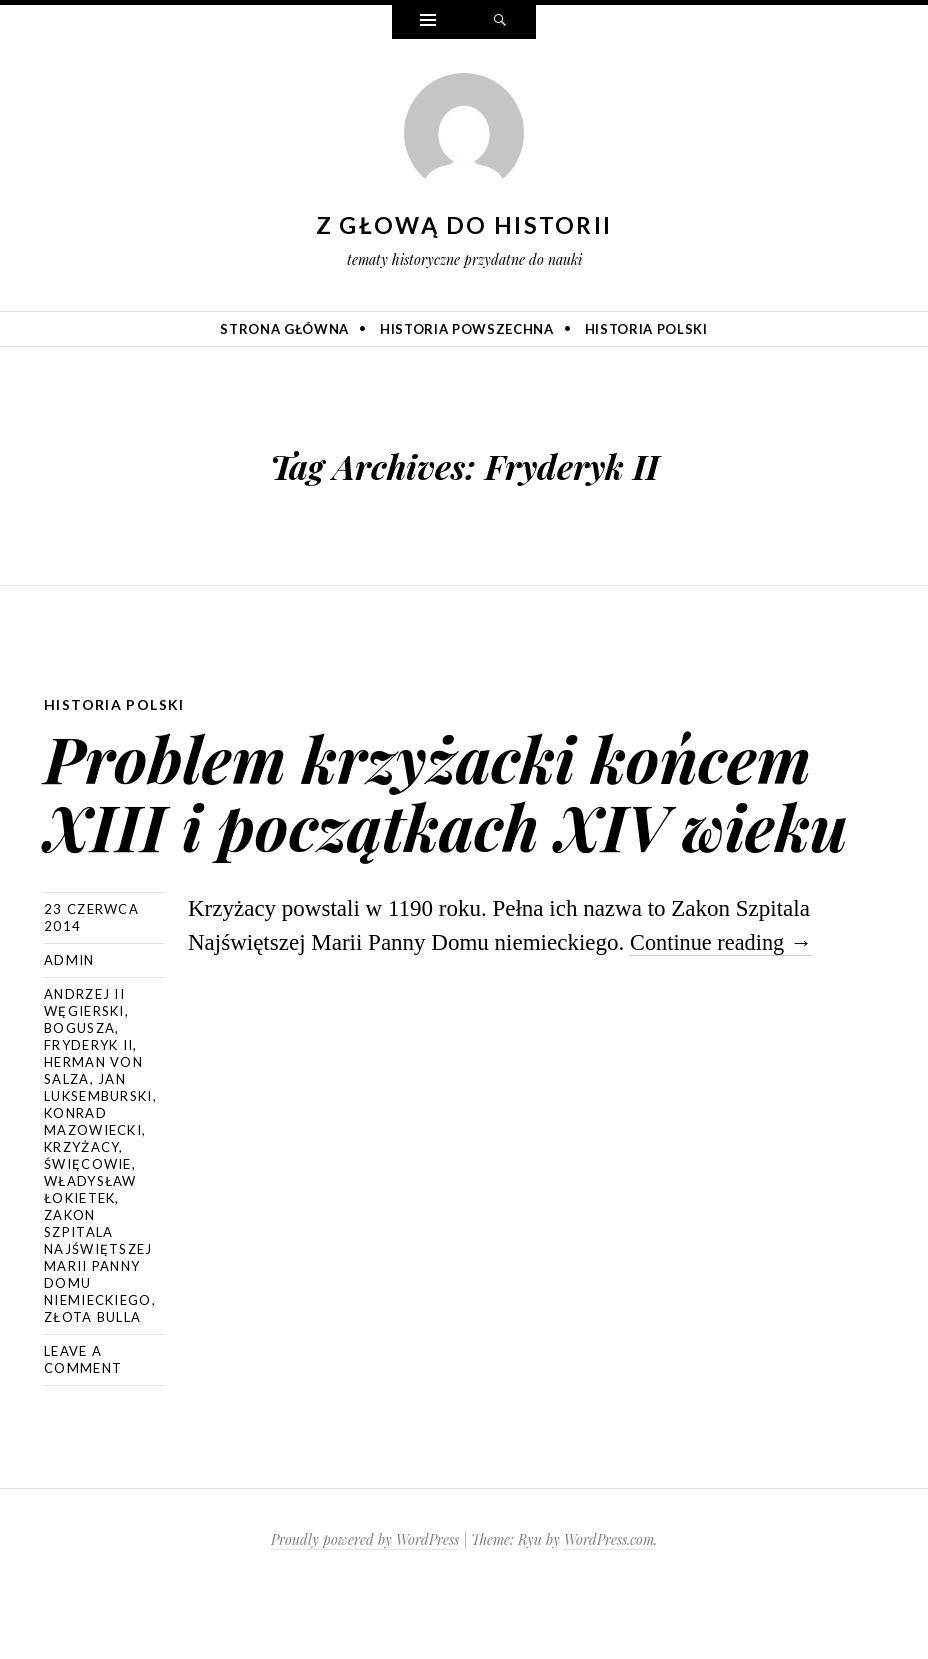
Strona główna (284, 329)
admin (69, 1028)
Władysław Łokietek (90, 1257)
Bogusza (79, 1096)
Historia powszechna (466, 329)
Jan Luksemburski (98, 1155)
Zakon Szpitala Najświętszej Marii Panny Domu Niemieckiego (98, 1325)
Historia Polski (646, 329)
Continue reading (724, 1010)
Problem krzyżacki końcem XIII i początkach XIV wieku (456, 823)
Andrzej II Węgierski (84, 1070)
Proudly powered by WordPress (365, 1607)
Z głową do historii (464, 225)
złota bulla (92, 1385)
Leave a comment (83, 1427)
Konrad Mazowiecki (93, 1189)
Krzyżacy (81, 1215)
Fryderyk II (88, 1113)
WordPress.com (609, 1607)
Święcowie (88, 1232)
